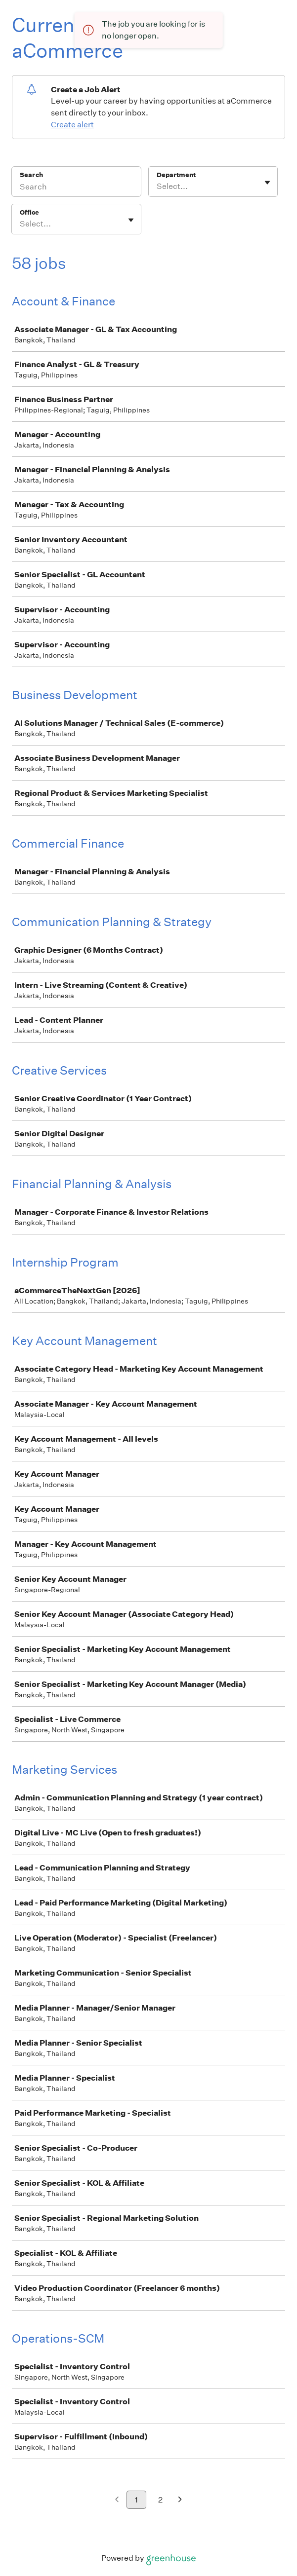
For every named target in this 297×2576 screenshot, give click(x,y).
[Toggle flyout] (267, 182)
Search (31, 175)
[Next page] (180, 2500)
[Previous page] (117, 2500)
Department (176, 175)
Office (29, 212)
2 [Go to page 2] (160, 2499)
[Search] (76, 188)
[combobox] (157, 186)
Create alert (72, 124)
